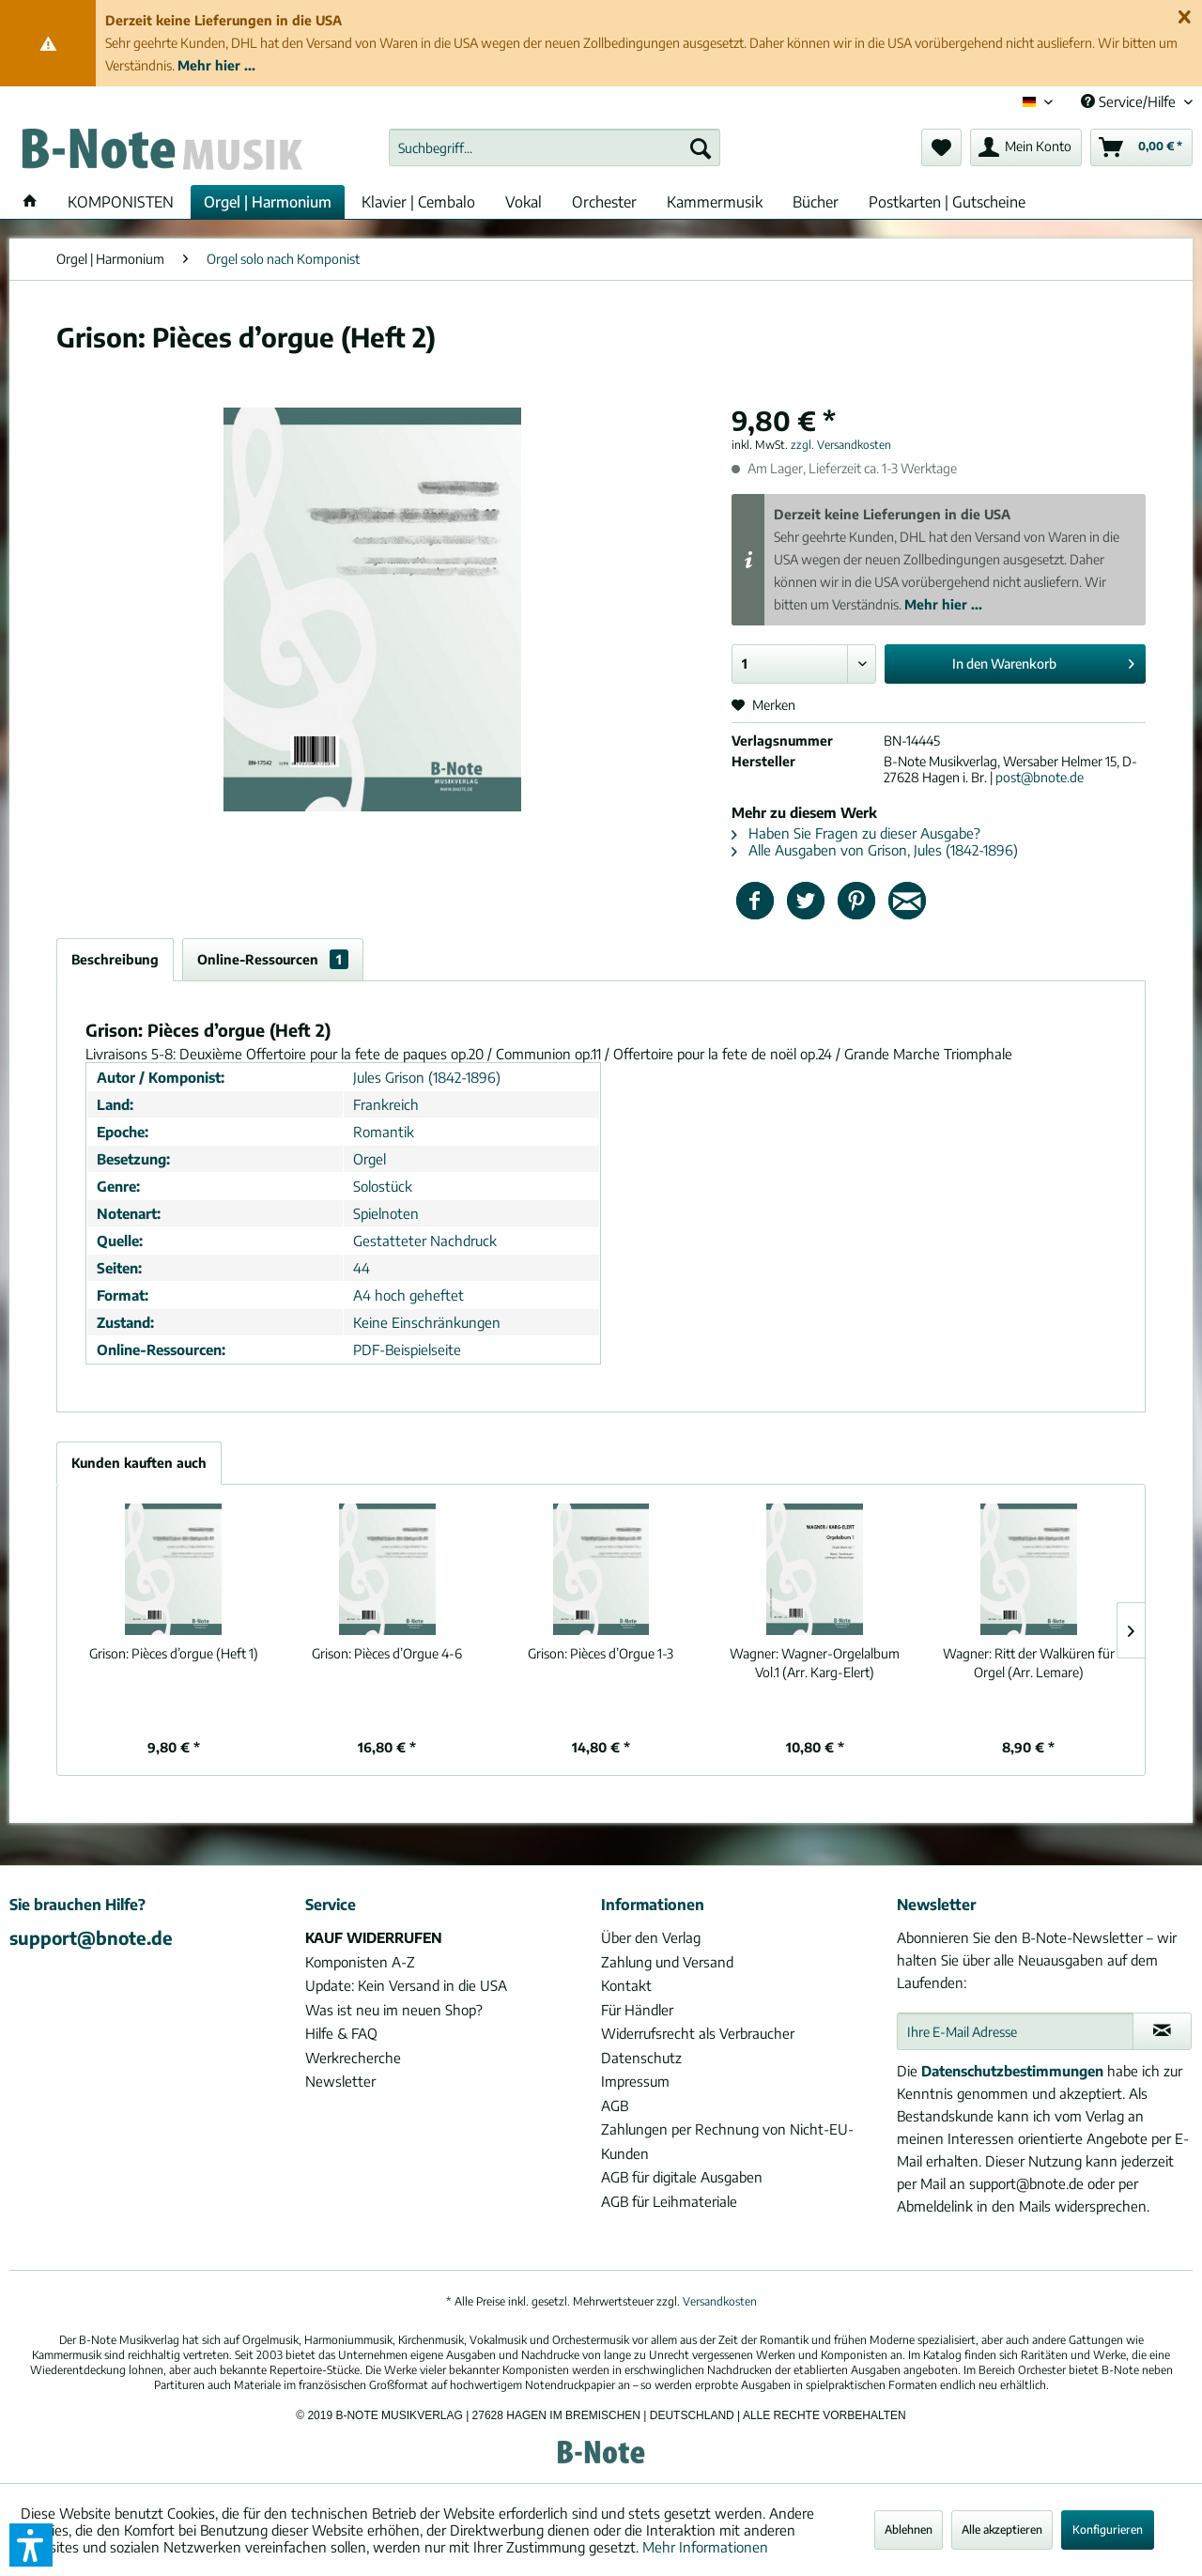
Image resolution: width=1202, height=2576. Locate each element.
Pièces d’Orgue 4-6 (387, 1653)
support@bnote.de (91, 1937)
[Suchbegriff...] (554, 147)
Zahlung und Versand (667, 1961)
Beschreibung (115, 959)
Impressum (635, 2081)
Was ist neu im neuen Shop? (394, 2009)
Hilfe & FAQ (341, 2033)
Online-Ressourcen (272, 959)
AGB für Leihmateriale (669, 2201)
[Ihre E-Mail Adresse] (1015, 2031)
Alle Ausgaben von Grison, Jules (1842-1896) (875, 849)
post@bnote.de (1039, 777)
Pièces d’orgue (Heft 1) (173, 1653)
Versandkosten (720, 2301)
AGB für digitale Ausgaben (682, 2176)
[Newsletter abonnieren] (1162, 2031)
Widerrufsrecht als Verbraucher (697, 2033)
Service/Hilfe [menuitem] (1130, 101)
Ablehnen (908, 2529)
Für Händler (637, 2009)
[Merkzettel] (941, 147)
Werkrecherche (353, 2057)
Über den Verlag (651, 1937)
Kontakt (626, 1985)
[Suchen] (700, 147)
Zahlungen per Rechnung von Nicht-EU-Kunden (727, 2141)
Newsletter (340, 2081)
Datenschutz (641, 2057)
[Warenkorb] (1141, 147)
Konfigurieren (1107, 2529)
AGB (614, 2105)
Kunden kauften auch (139, 1463)
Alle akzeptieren (1002, 2529)
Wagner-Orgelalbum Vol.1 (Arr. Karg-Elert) (815, 1662)
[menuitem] (554, 147)
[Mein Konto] (1026, 147)
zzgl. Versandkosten (841, 445)
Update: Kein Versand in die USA (406, 1985)
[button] (31, 2545)
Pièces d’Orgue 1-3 (600, 1653)
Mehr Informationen (705, 2546)
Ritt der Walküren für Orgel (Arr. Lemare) (1029, 1662)
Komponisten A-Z (360, 1961)
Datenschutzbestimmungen (1012, 2070)
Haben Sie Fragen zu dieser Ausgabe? (856, 833)
